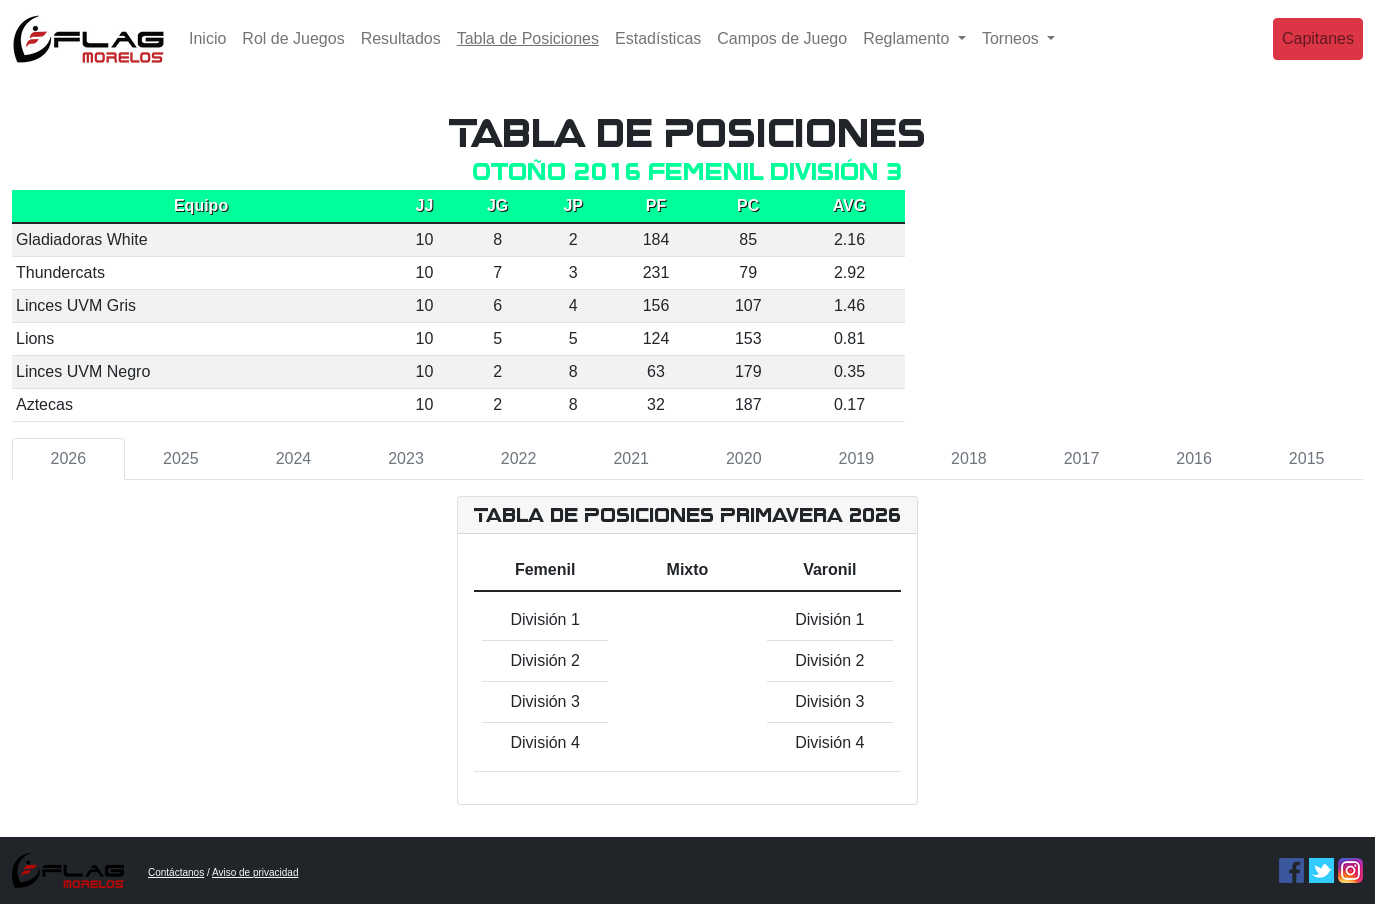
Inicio (207, 54)
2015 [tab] (1307, 458)
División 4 (544, 742)
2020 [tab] (744, 458)
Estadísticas (658, 54)
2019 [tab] (857, 458)
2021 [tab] (631, 458)
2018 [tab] (969, 458)
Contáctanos (176, 872)
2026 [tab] (68, 458)
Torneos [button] (1012, 54)
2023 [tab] (406, 458)
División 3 (544, 701)
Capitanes (1318, 54)
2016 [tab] (1194, 458)
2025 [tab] (181, 458)
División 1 (544, 619)
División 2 (544, 660)
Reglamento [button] (908, 54)
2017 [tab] (1082, 458)
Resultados (401, 54)
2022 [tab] (519, 458)
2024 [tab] (294, 458)
